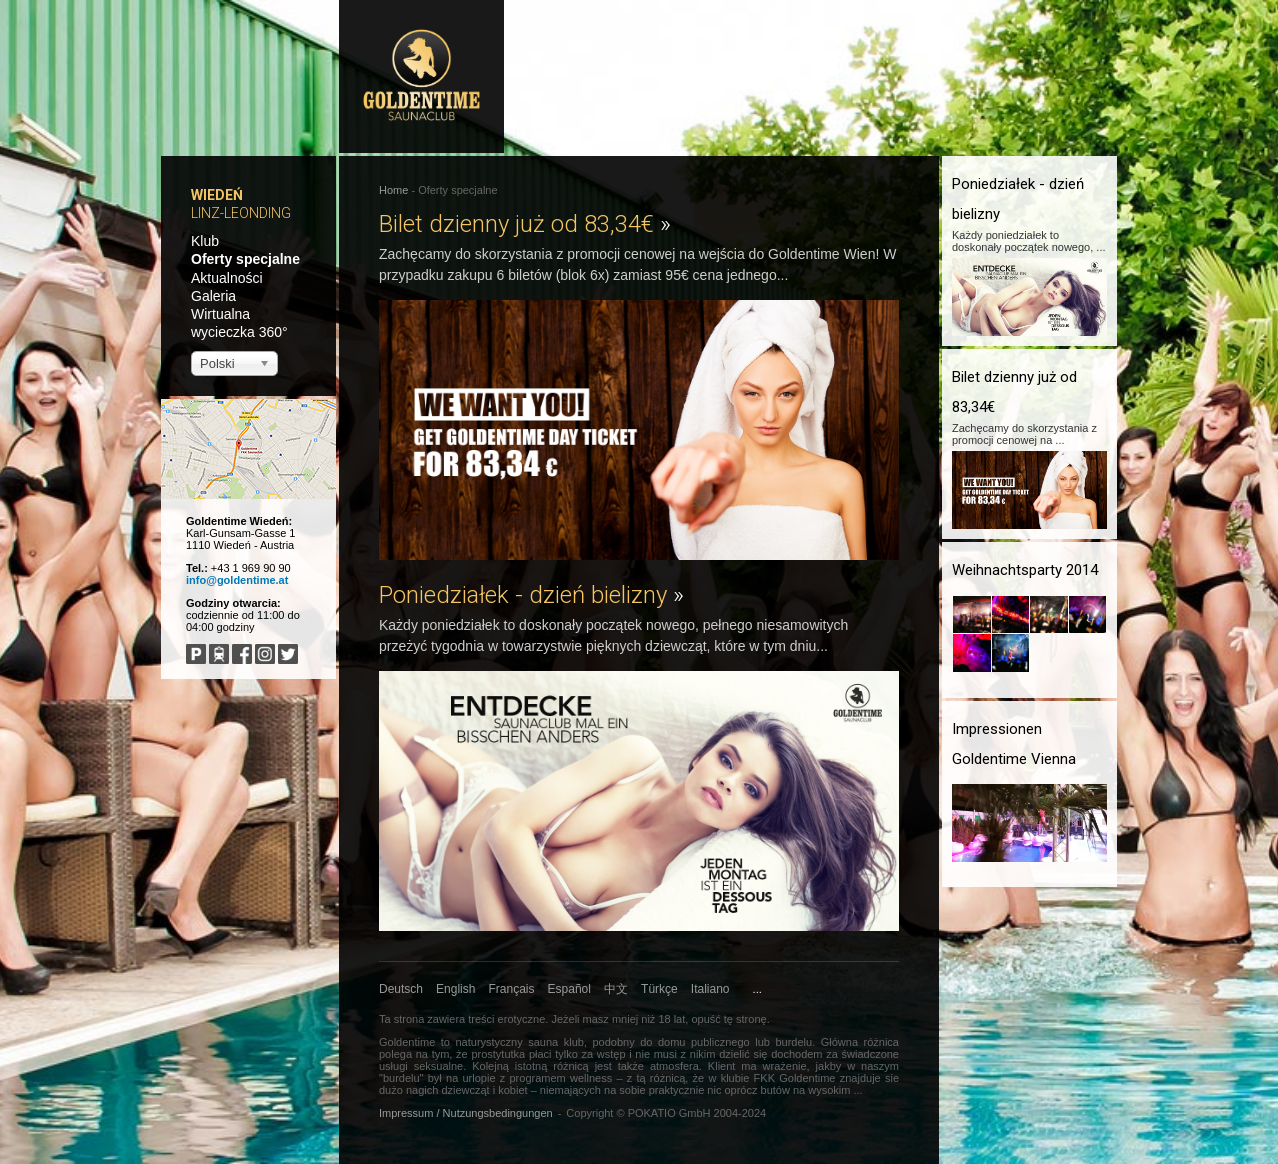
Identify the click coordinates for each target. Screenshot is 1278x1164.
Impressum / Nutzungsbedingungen (466, 1113)
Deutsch (401, 989)
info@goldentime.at (237, 580)
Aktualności (227, 278)
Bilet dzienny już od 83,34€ (525, 224)
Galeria (213, 296)
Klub (205, 241)
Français (512, 989)
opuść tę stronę (728, 1019)
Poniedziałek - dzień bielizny (531, 595)
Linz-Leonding (241, 213)
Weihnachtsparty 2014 (1025, 570)
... (757, 989)
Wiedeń (217, 195)
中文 (616, 989)
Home (393, 190)
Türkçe (659, 989)
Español (569, 989)
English (455, 989)
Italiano (710, 989)
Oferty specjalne (245, 259)
